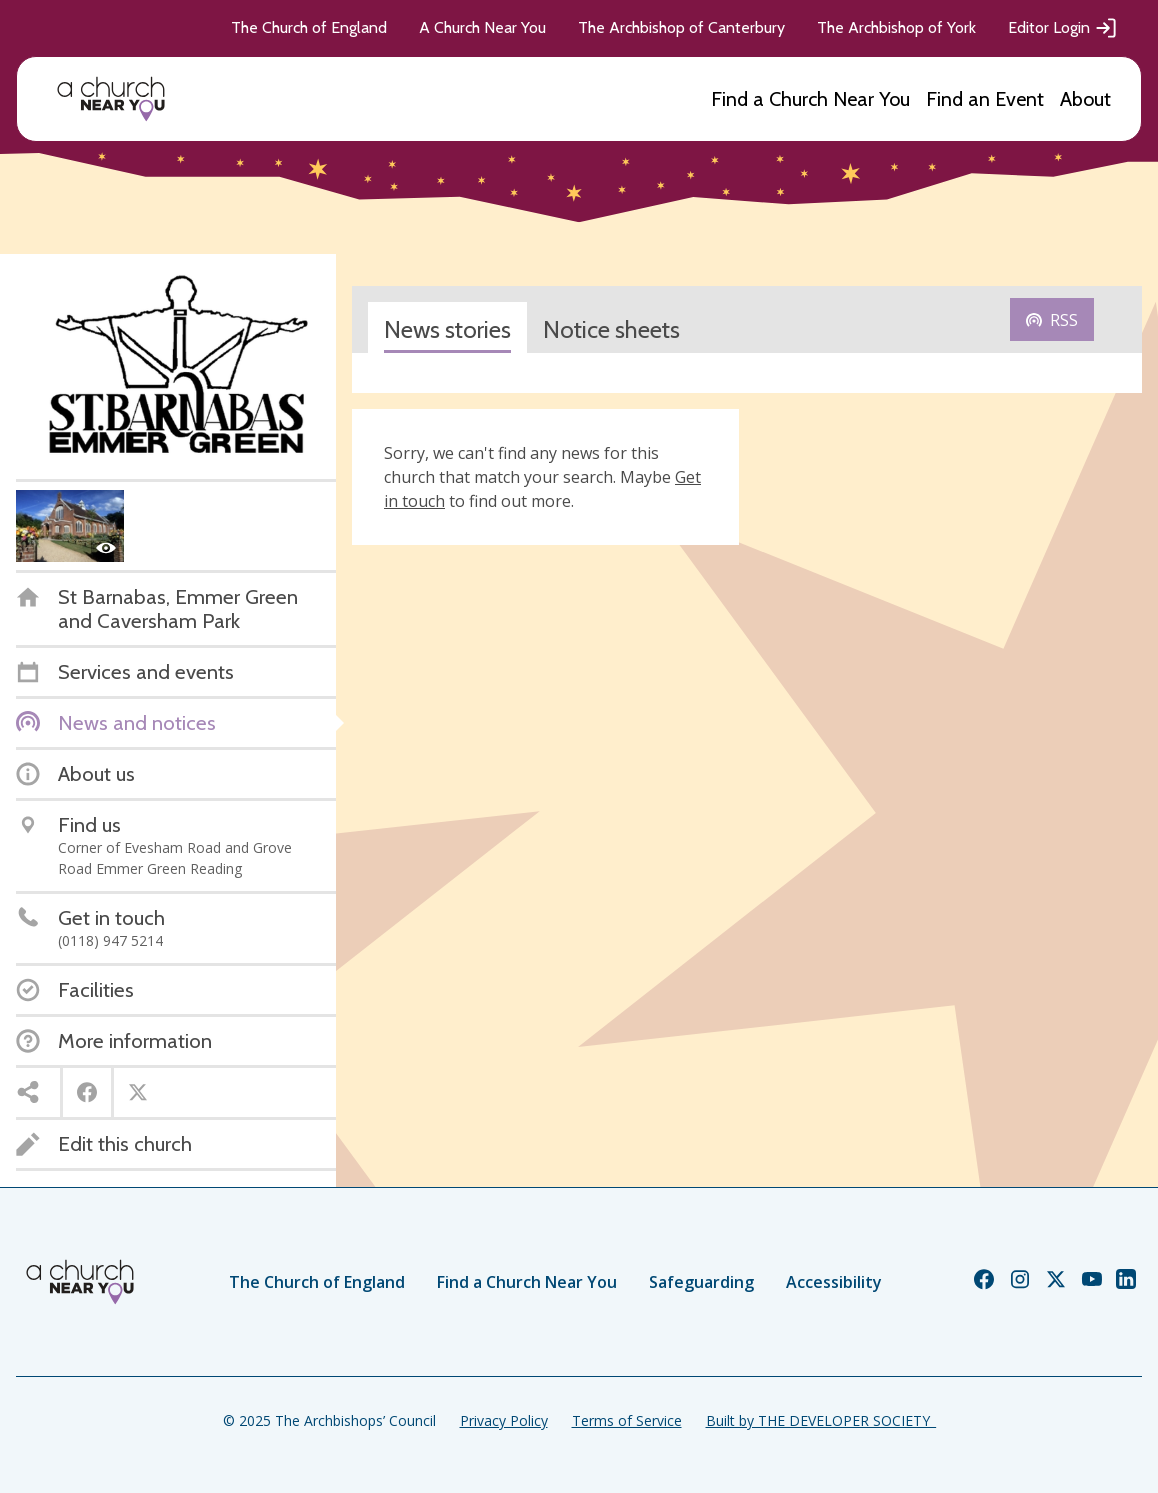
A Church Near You (482, 27)
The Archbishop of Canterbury (681, 27)
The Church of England (309, 27)
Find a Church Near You (810, 99)
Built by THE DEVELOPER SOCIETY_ (821, 1420)
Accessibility (834, 1282)
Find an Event (985, 99)
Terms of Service (627, 1420)
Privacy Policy (504, 1420)
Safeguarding (701, 1282)
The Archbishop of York (896, 27)
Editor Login (1063, 28)
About (1085, 99)
